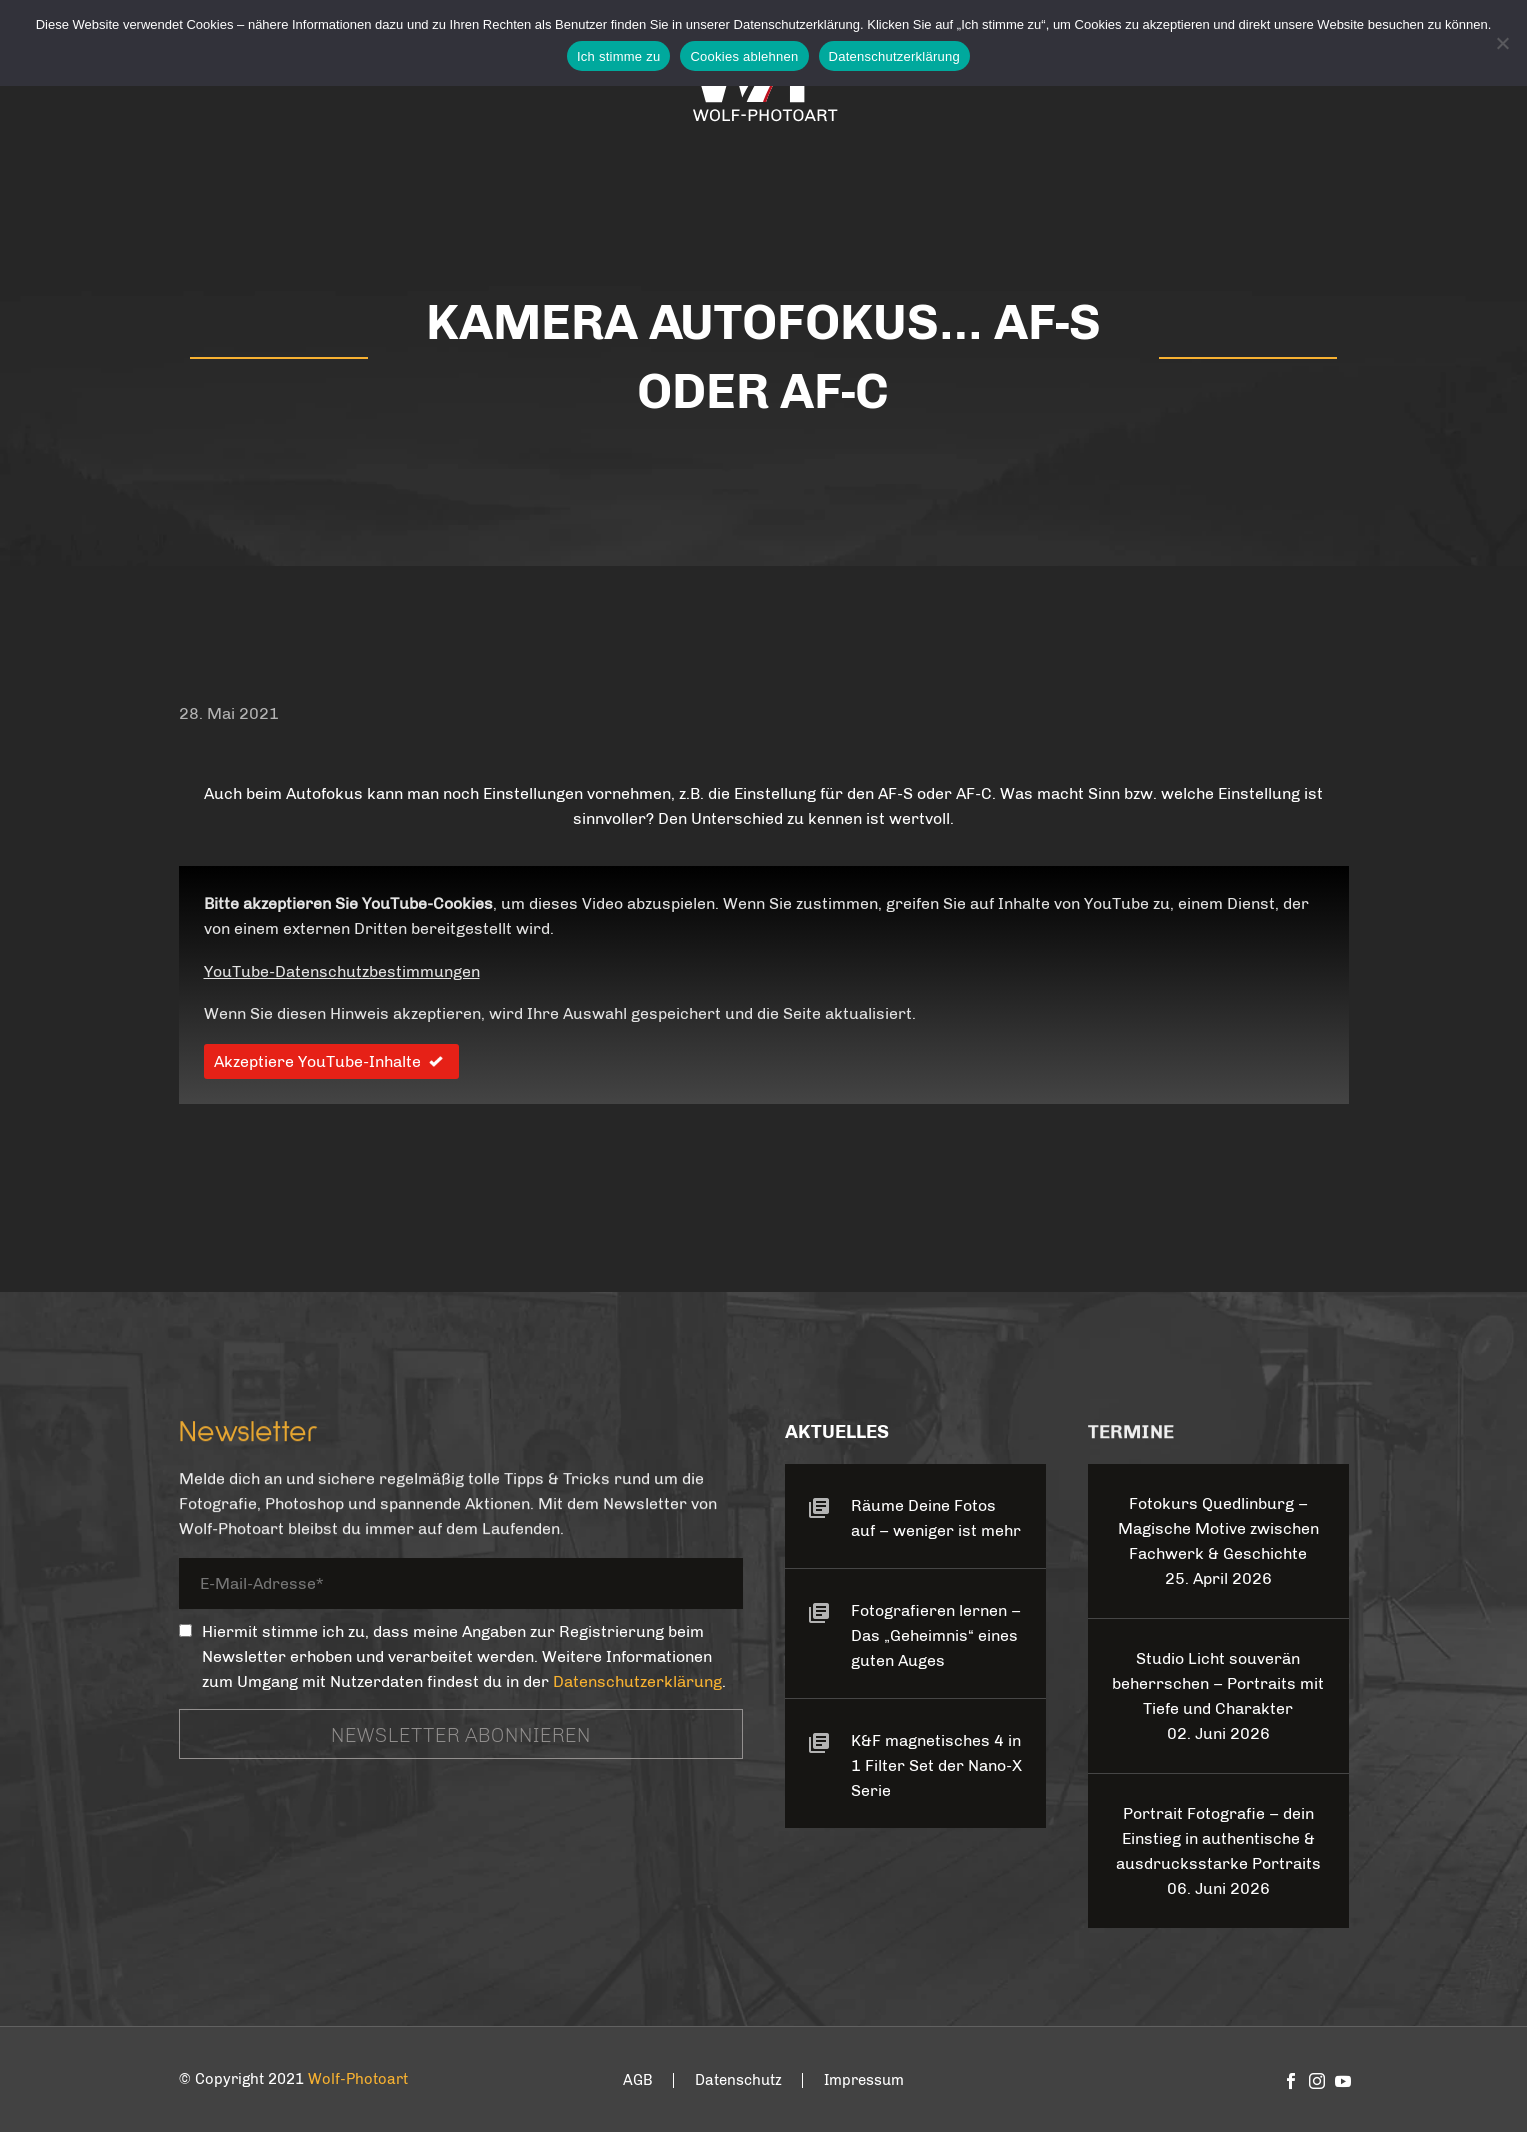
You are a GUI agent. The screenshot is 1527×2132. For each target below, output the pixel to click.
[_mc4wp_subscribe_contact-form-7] (185, 1630)
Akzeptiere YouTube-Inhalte (331, 1061)
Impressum (864, 2080)
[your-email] (461, 1586)
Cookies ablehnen (744, 56)
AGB (638, 2080)
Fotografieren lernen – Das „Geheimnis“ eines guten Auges (936, 1635)
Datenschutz (738, 2080)
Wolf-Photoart (358, 2079)
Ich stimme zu (618, 56)
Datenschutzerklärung (637, 1681)
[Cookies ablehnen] (1502, 43)
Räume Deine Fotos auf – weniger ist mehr (936, 1518)
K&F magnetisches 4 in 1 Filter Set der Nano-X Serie (936, 1765)
